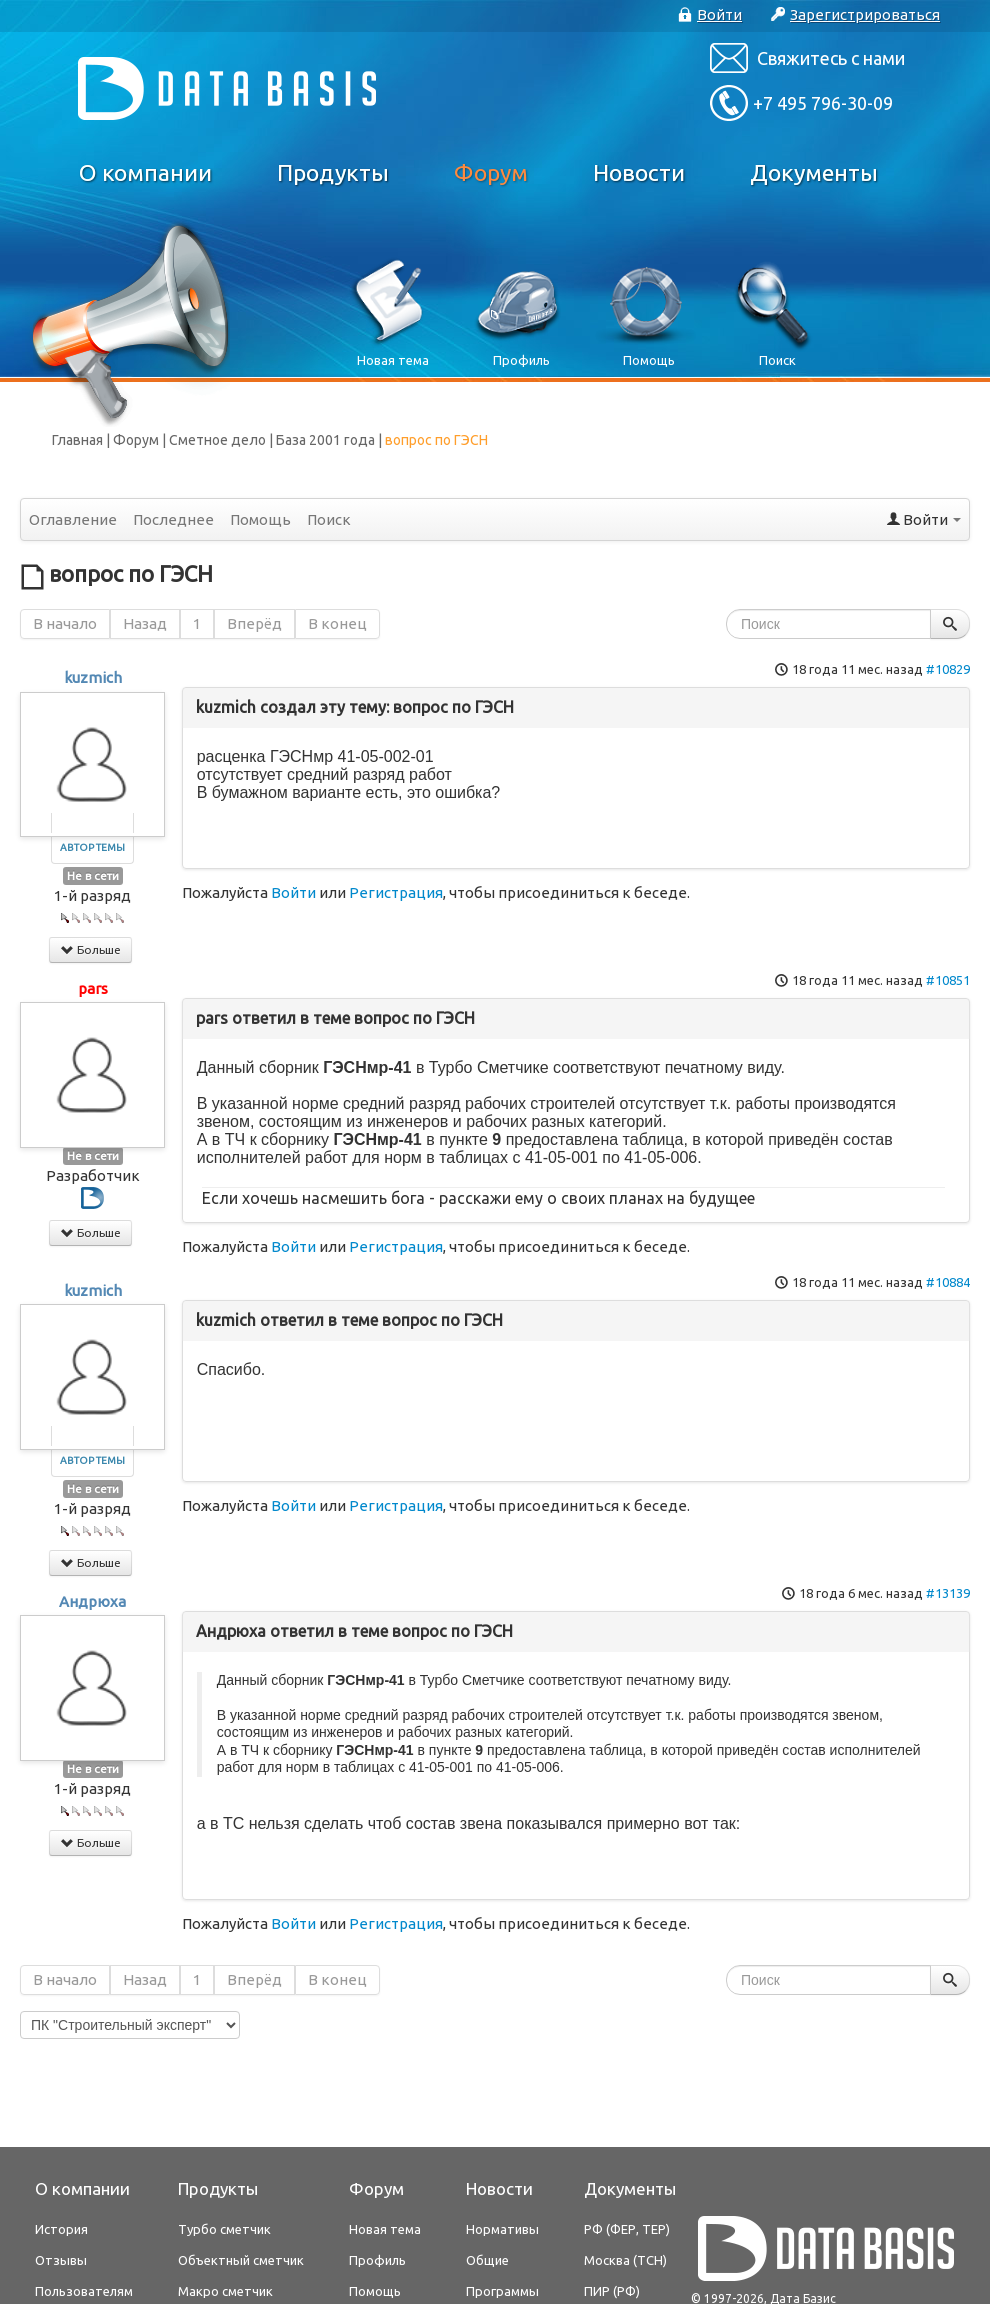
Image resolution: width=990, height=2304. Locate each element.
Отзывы (61, 2260)
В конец (337, 623)
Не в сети (93, 875)
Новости (639, 172)
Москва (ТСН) (625, 2260)
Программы (502, 2291)
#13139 (948, 1593)
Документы (814, 172)
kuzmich (93, 677)
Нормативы (502, 2229)
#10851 (948, 980)
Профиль (377, 2260)
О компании (145, 172)
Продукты (333, 172)
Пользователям (84, 2291)
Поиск (329, 519)
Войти (293, 892)
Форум (491, 172)
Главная (77, 440)
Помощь (260, 519)
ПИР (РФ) (612, 2291)
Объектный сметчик (241, 2260)
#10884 (948, 1282)
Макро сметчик (225, 2291)
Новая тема (385, 2229)
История (61, 2229)
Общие (487, 2260)
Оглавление (73, 519)
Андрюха (92, 1601)
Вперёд (254, 623)
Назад (145, 623)
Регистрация (396, 892)
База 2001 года (325, 440)
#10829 (948, 669)
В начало (65, 623)
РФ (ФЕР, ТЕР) (627, 2229)
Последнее (173, 519)
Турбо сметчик (224, 2229)
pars (93, 988)
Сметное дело (217, 440)
